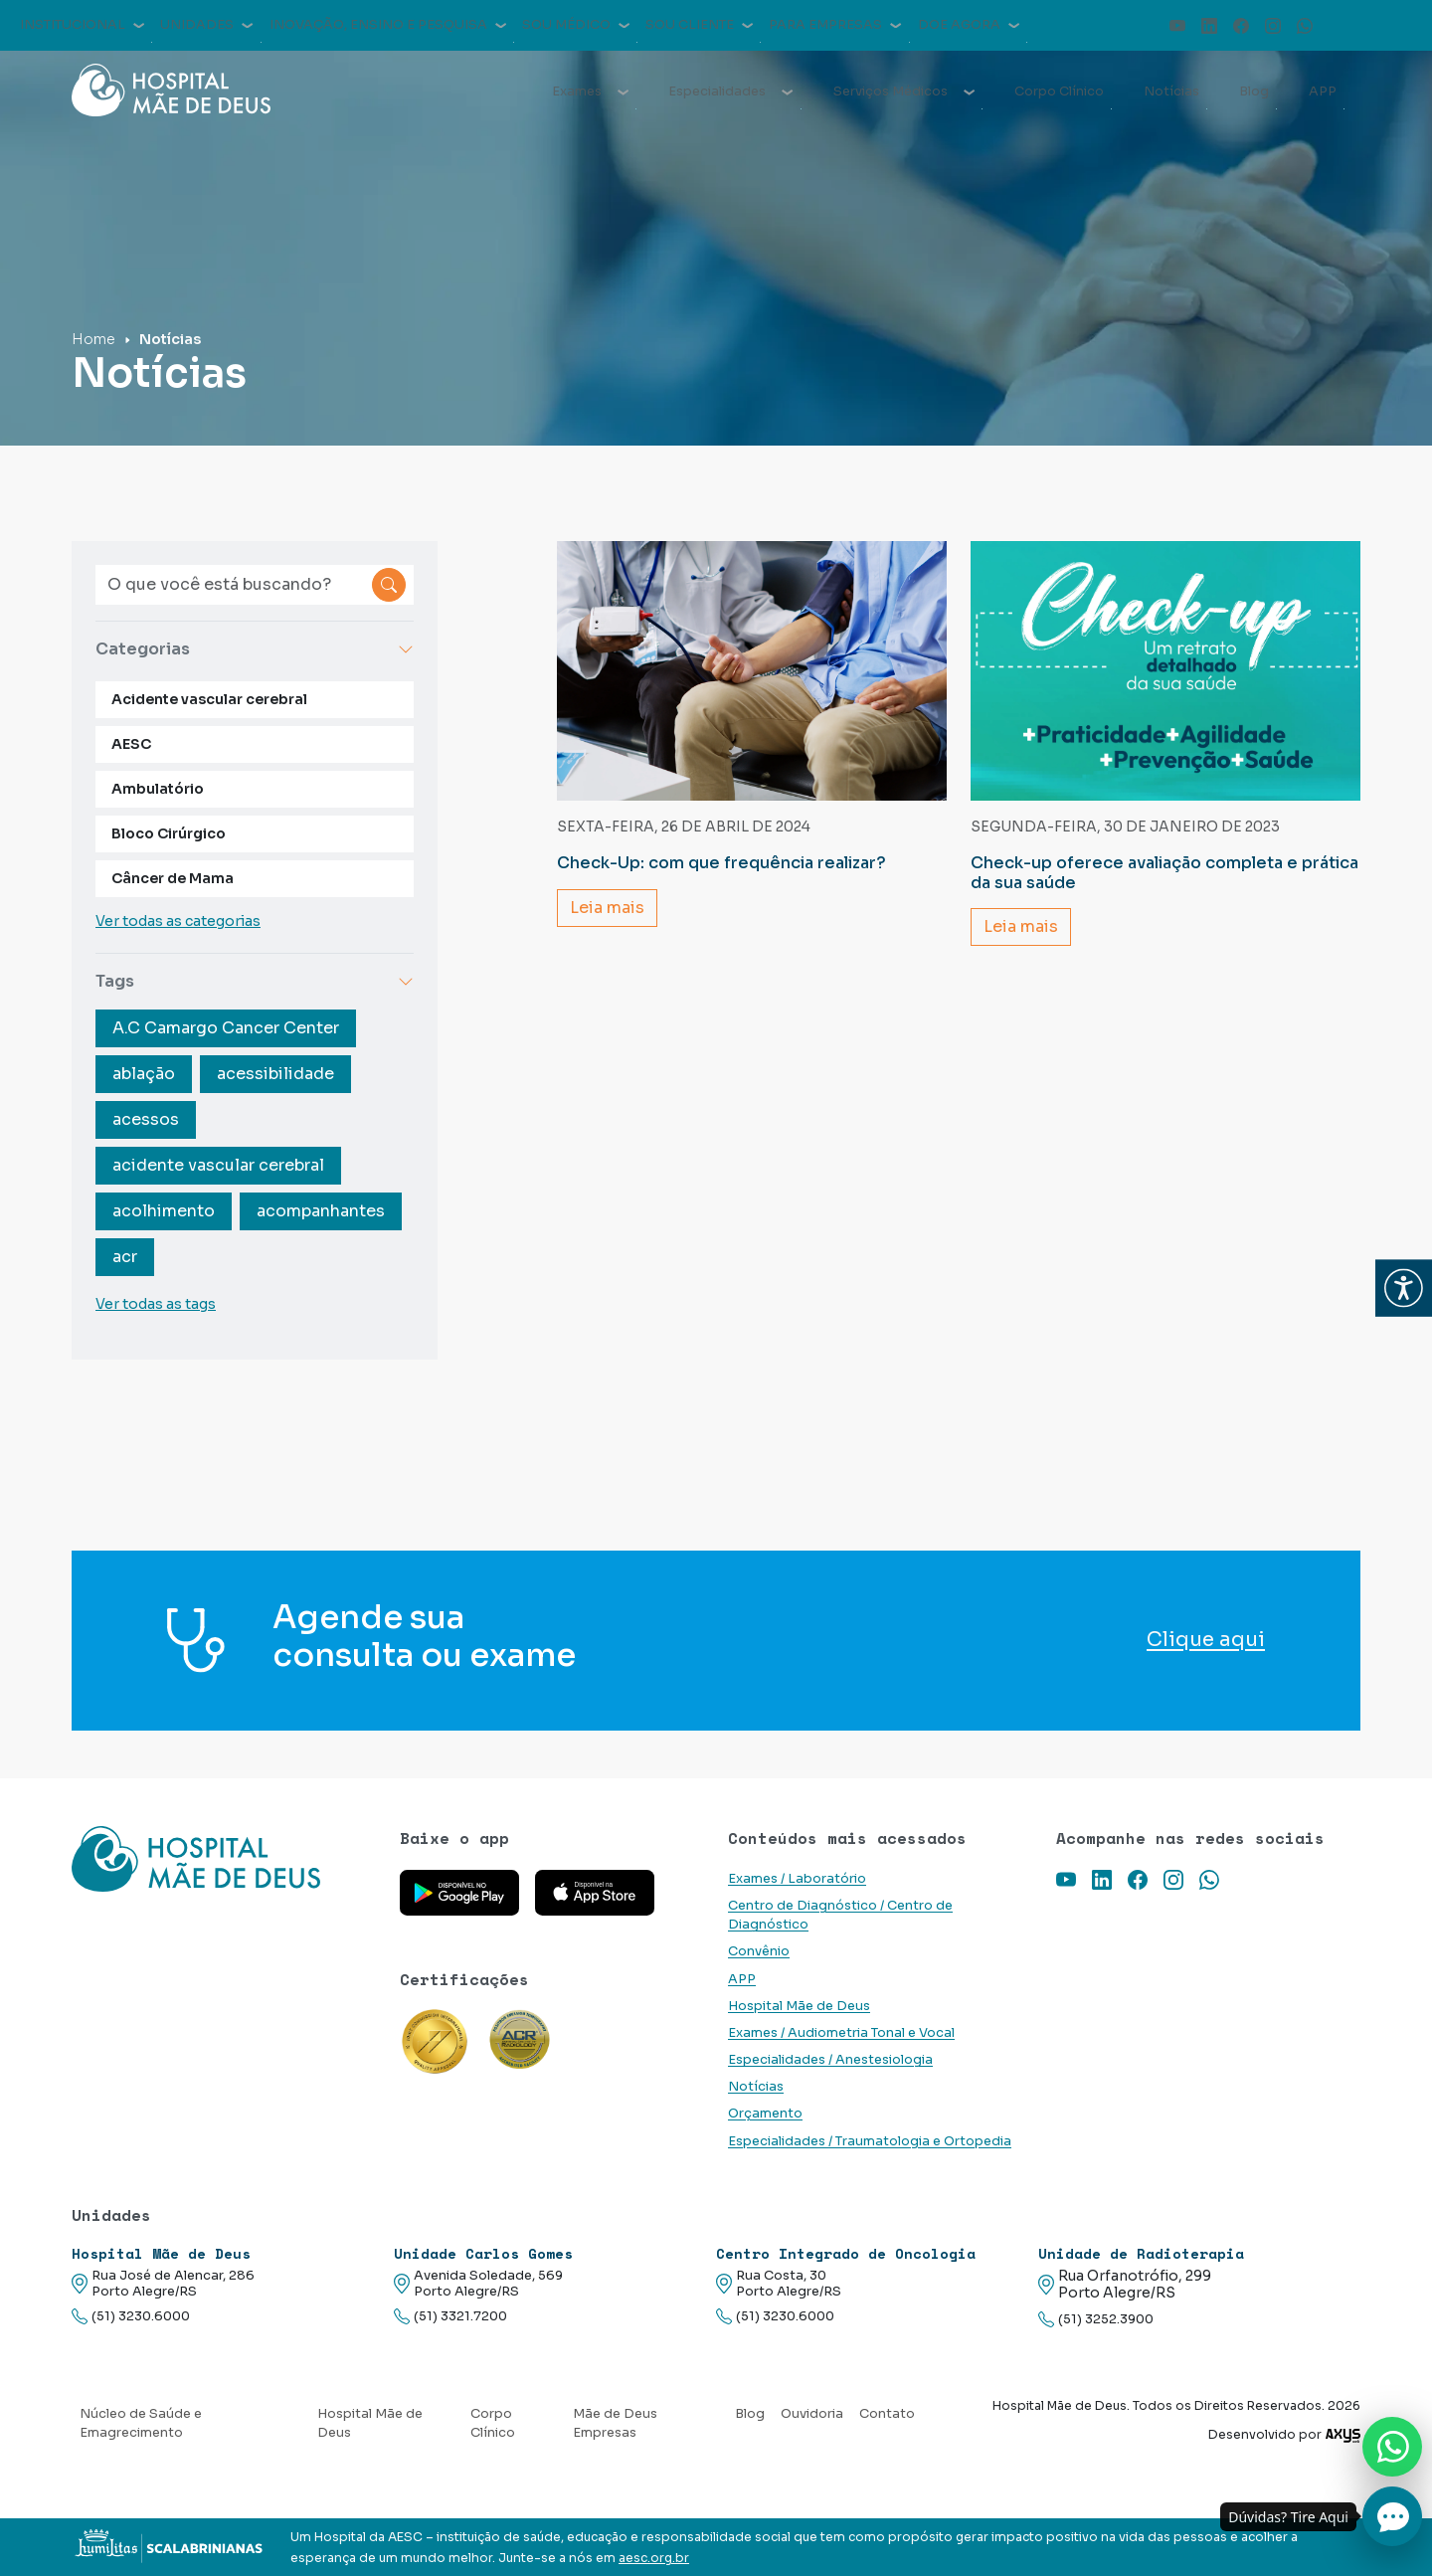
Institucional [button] (82, 25)
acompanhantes (321, 1210)
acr (124, 1256)
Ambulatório (157, 789)
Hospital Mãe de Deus (799, 2006)
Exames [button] (590, 91)
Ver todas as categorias (178, 921)
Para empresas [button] (835, 25)
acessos (145, 1119)
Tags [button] (254, 981)
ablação (143, 1073)
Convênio (759, 1951)
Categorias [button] (254, 649)
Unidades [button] (206, 25)
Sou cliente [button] (699, 25)
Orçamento (765, 2113)
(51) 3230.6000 (131, 2316)
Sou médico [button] (575, 25)
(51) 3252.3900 (1096, 2319)
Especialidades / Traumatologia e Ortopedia (869, 2141)
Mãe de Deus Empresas (615, 2423)
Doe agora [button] (968, 25)
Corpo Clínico (1059, 91)
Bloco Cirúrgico (168, 833)
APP (1323, 91)
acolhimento (163, 1210)
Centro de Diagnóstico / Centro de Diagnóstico (840, 1915)
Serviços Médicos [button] (904, 91)
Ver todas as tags (155, 1304)
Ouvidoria (812, 2414)
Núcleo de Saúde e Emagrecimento (141, 2423)
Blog (1254, 91)
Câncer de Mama (172, 878)
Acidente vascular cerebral (209, 699)
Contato (887, 2414)
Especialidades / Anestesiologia (830, 2060)
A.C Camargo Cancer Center (225, 1027)
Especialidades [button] (730, 91)
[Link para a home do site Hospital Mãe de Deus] (224, 1859)
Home (93, 339)
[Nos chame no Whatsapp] (1392, 2447)
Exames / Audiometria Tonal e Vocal (841, 2033)
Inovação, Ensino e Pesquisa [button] (387, 25)
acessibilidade (275, 1073)
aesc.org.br (654, 2558)
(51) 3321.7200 (450, 2316)
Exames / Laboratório (797, 1879)
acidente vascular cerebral (218, 1165)
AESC (131, 744)
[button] (1403, 1288)
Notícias (1171, 91)
